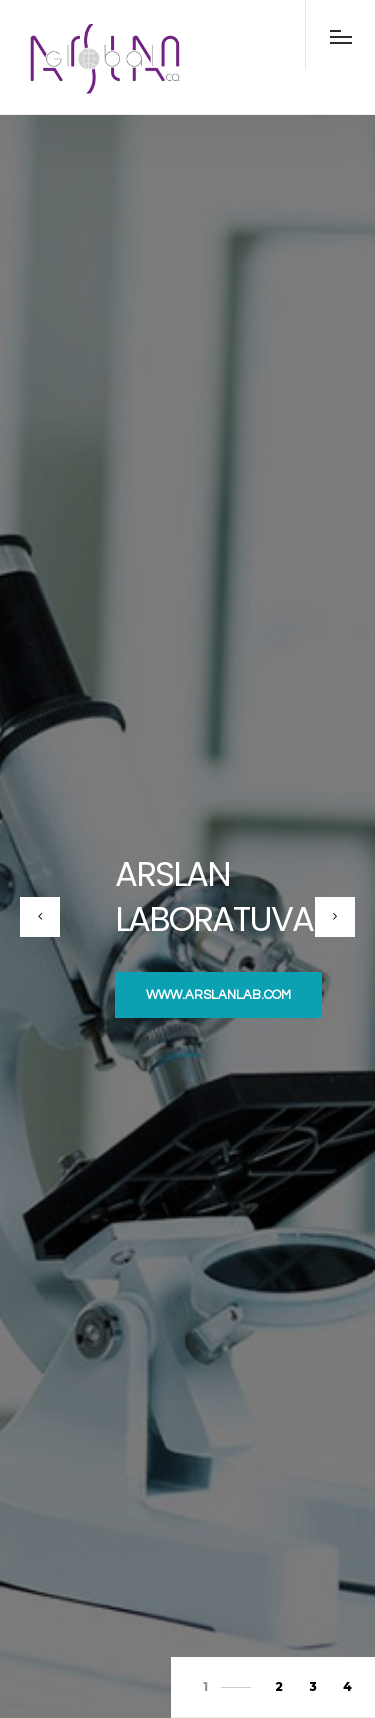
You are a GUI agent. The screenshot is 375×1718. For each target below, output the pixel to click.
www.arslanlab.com (218, 995)
